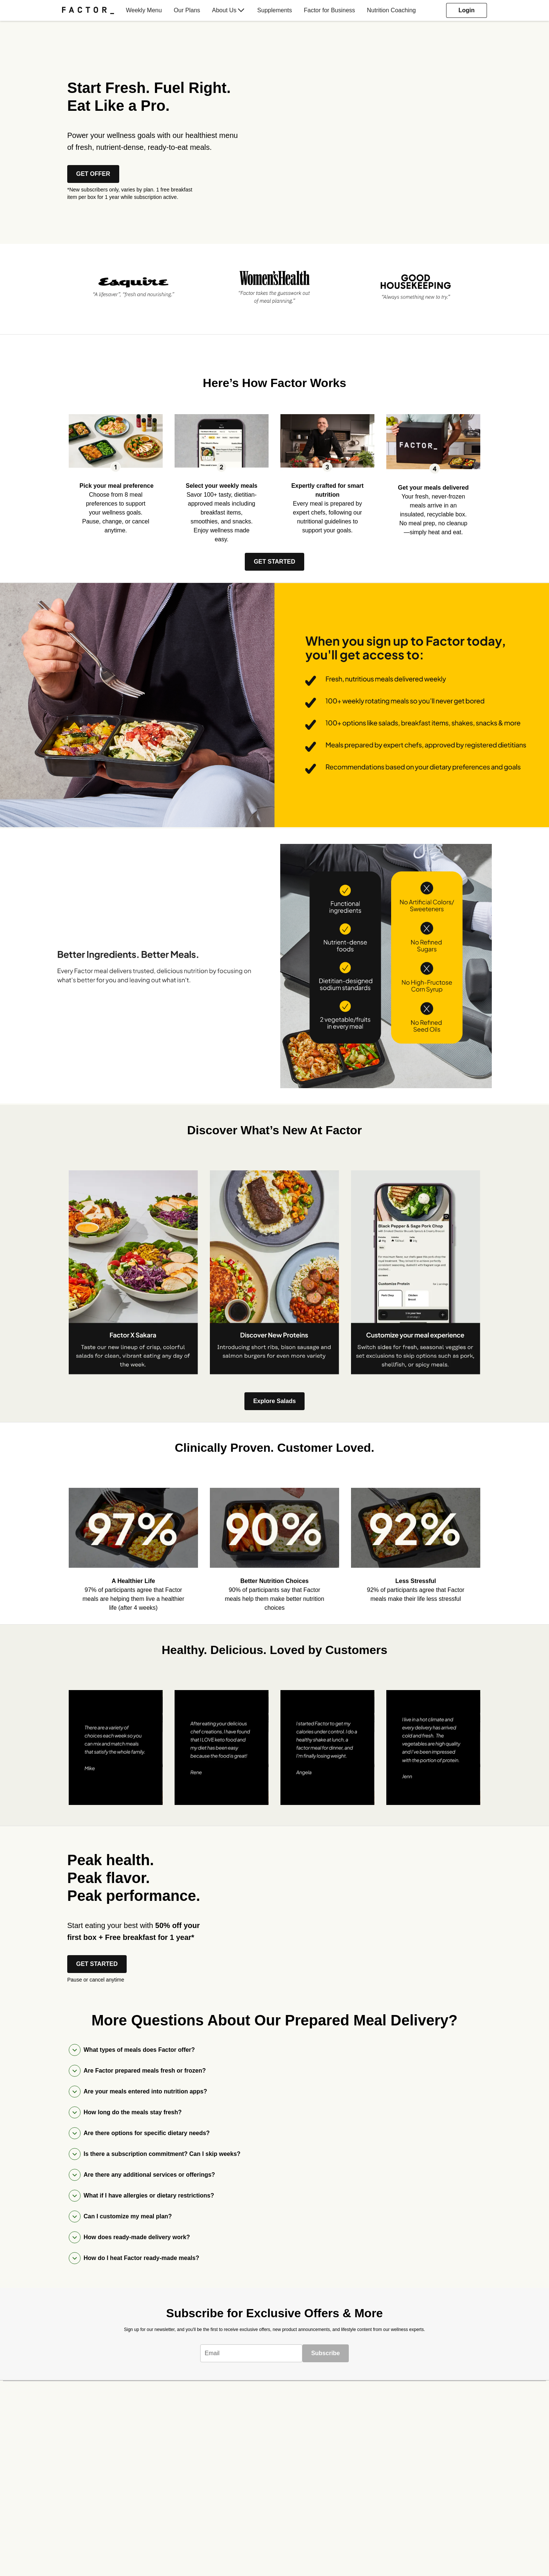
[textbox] (251, 2353)
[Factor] (88, 10)
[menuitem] (91, 10)
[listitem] (133, 286)
